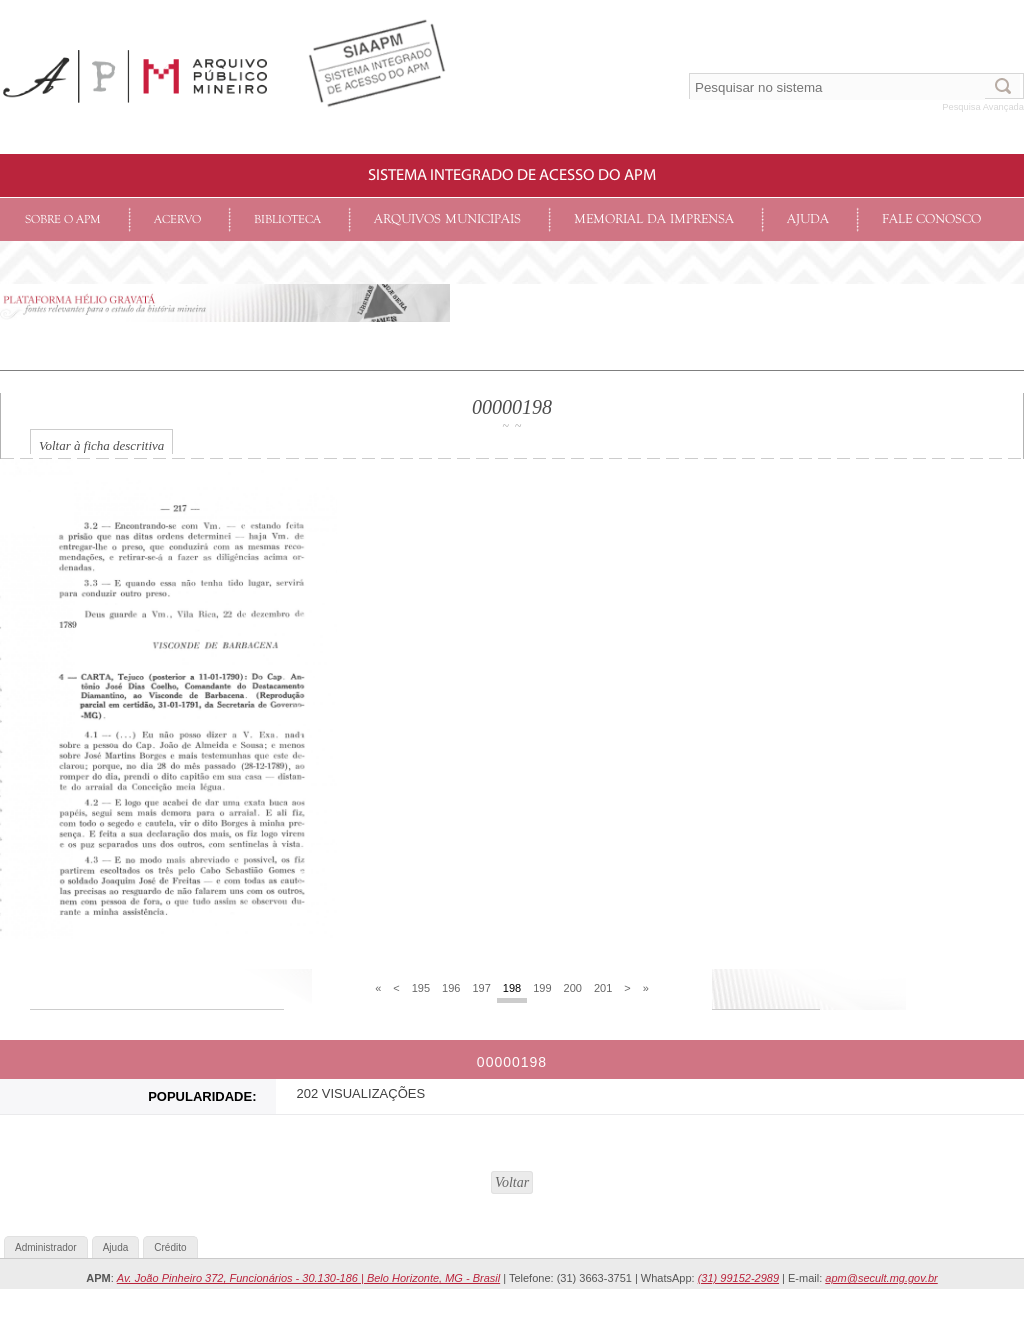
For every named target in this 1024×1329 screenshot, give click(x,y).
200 (573, 988)
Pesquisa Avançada (983, 107)
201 (603, 988)
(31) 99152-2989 (738, 1278)
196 (451, 988)
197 (481, 988)
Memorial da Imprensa (654, 219)
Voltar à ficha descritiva (101, 445)
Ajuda (808, 219)
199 (542, 988)
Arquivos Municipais (447, 219)
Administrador (46, 1247)
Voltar (512, 1182)
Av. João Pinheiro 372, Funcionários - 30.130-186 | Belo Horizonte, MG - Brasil (308, 1278)
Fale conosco (931, 219)
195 (421, 988)
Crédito (170, 1247)
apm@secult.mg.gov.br (881, 1278)
